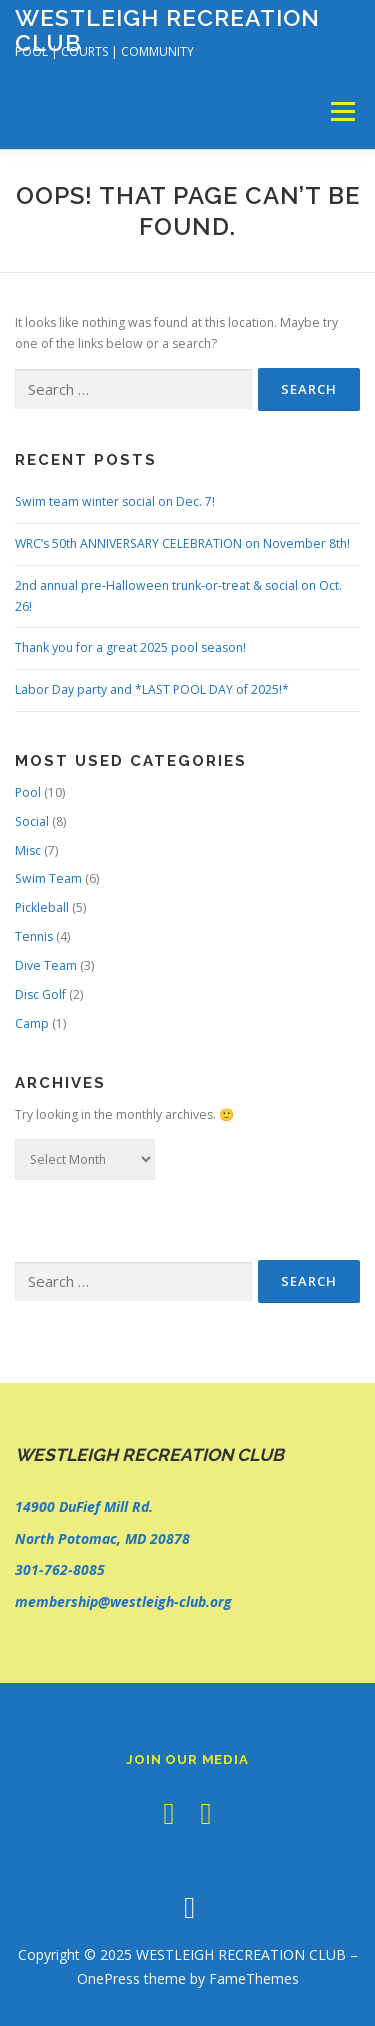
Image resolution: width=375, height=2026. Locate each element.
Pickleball (42, 907)
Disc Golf (40, 994)
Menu (341, 111)
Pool (28, 792)
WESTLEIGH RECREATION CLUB (167, 29)
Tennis (34, 936)
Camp (32, 1023)
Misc (28, 850)
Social (32, 821)
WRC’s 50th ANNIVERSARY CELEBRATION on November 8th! (182, 543)
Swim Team (48, 878)
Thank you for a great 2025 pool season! (130, 647)
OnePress (108, 1978)
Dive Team (46, 965)
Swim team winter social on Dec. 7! (115, 501)
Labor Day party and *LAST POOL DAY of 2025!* (152, 689)
